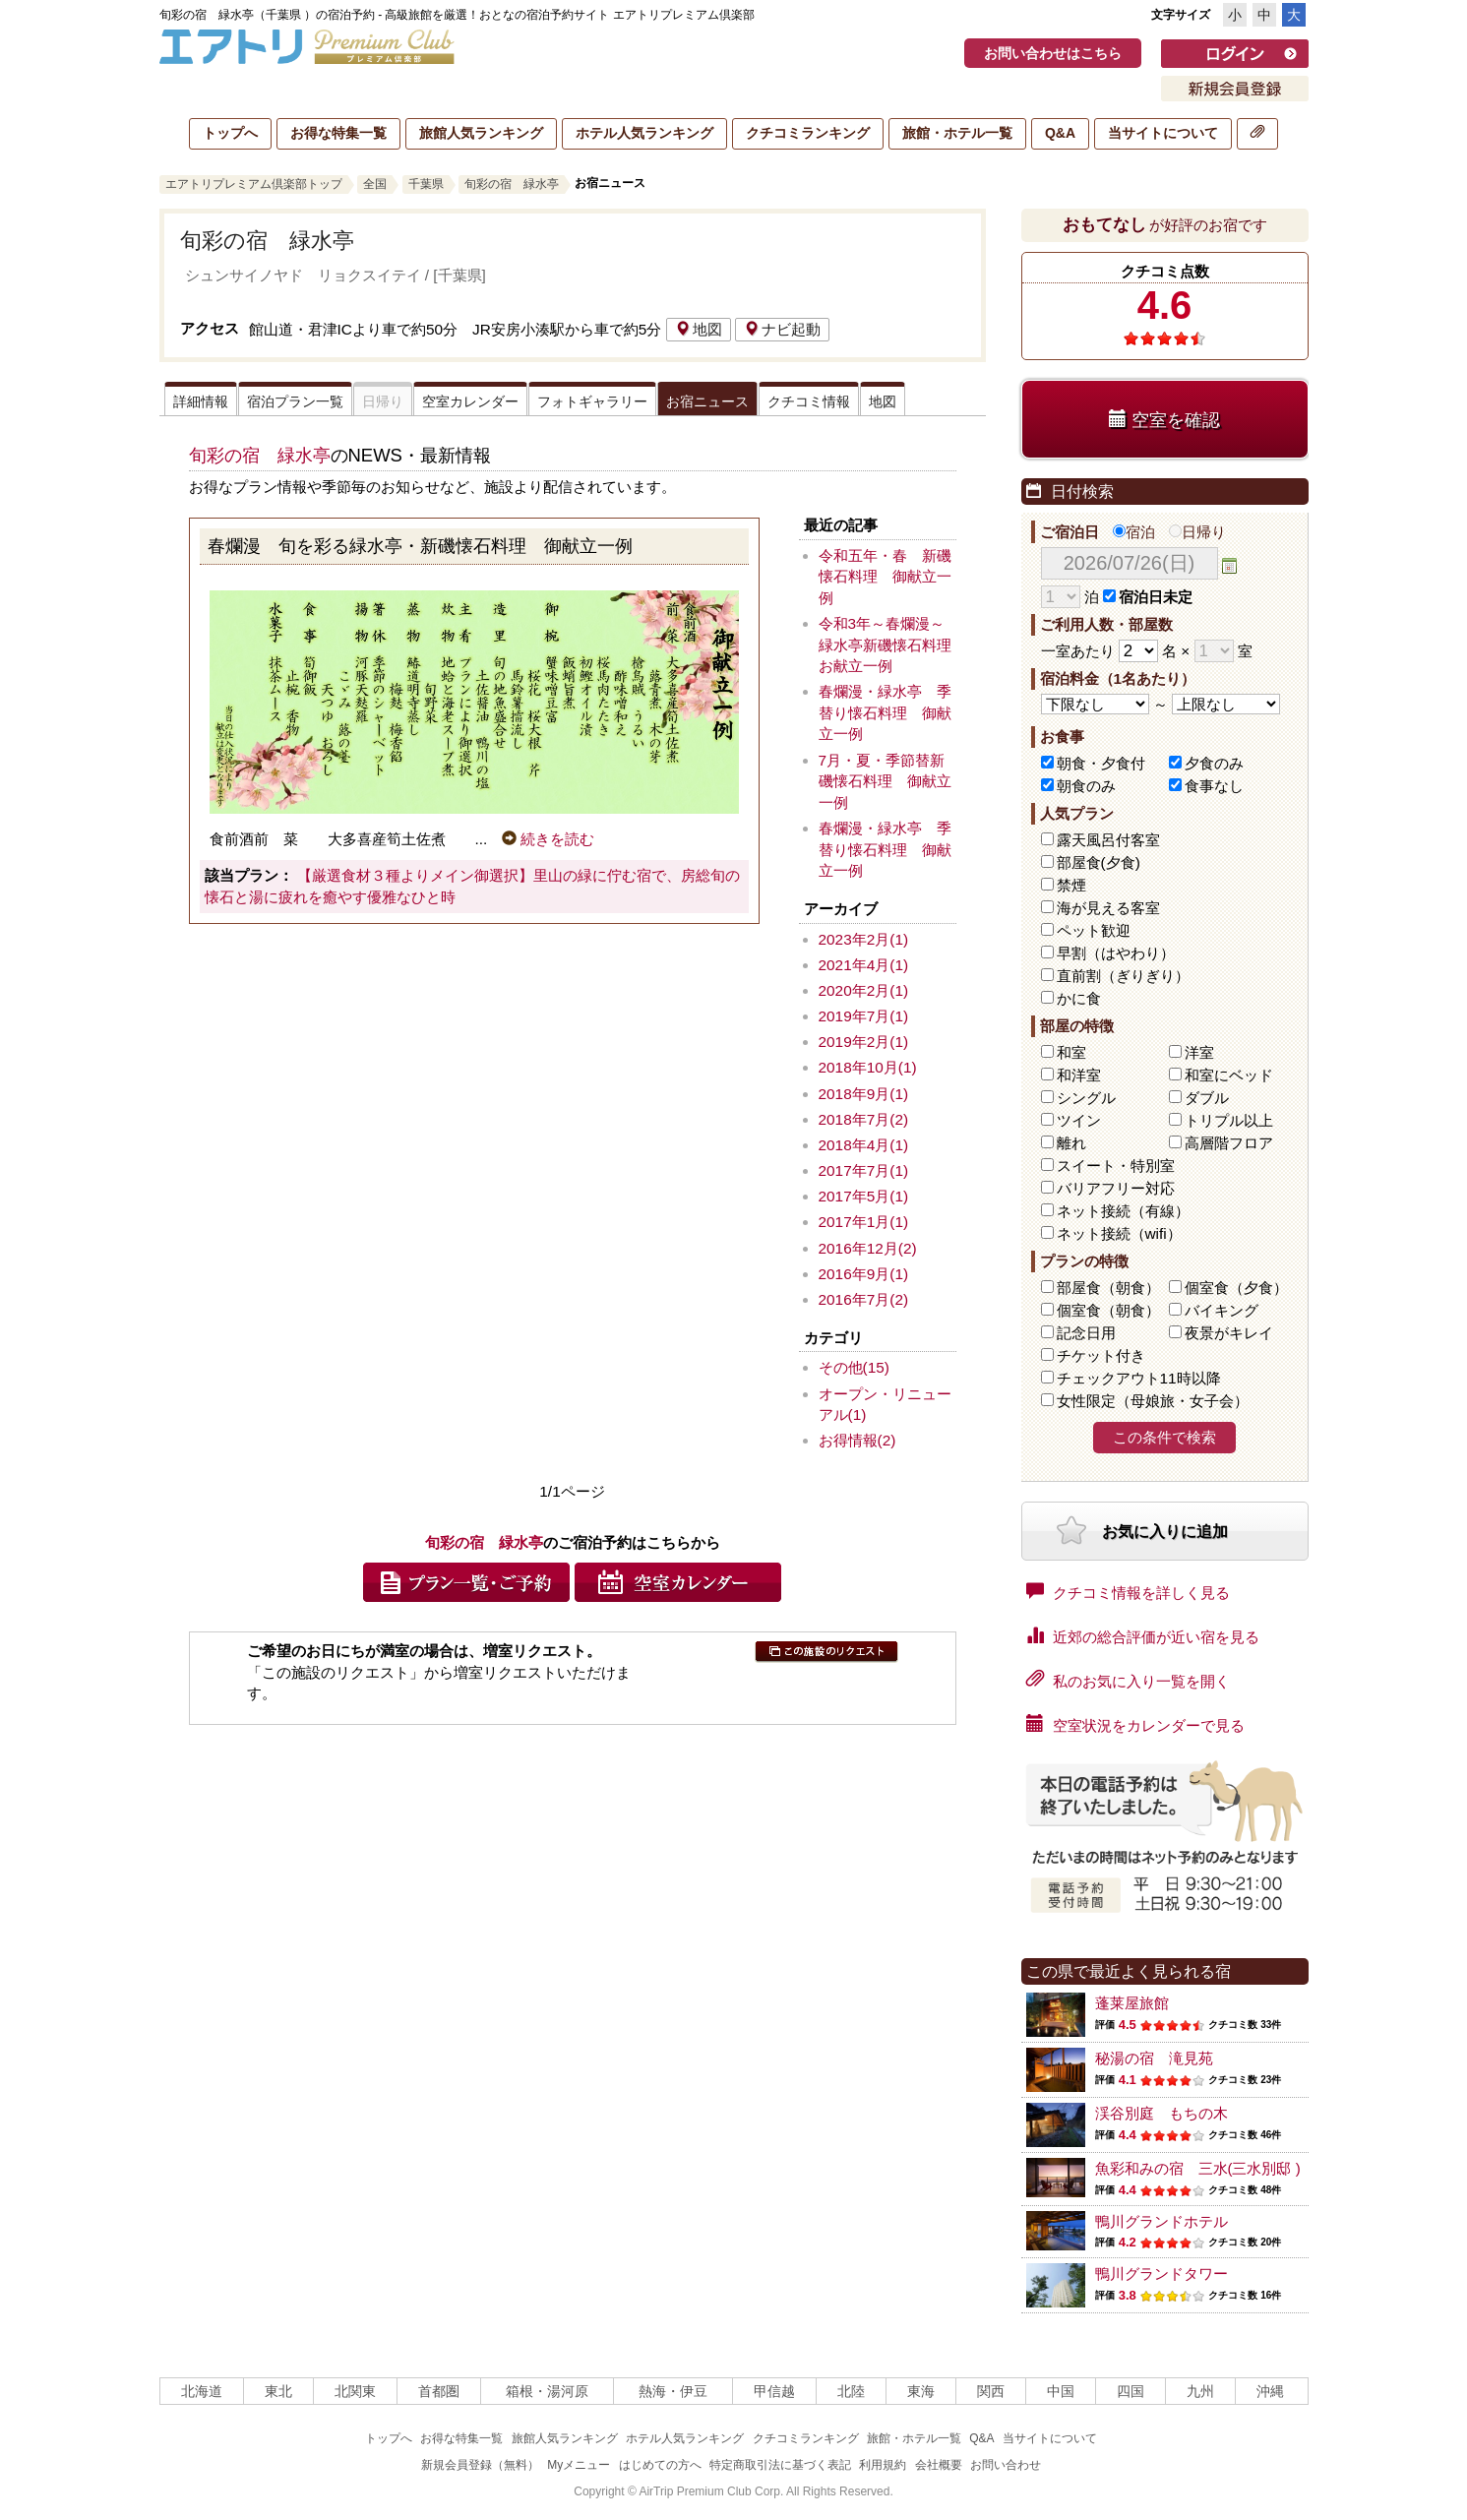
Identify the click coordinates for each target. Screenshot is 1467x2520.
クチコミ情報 (808, 401)
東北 (278, 2391)
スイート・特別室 (1116, 1165)
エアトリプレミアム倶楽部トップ (253, 184)
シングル (1086, 1097)
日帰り (1197, 531)
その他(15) (854, 1367)
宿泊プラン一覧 (295, 401)
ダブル (1207, 1097)
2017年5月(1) (864, 1196)
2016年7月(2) (864, 1299)
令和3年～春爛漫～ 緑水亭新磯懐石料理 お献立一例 (892, 644)
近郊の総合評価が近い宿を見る (1142, 1635)
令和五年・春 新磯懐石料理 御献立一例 (885, 576)
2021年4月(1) (864, 964)
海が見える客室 (1108, 907)
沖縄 (1270, 2391)
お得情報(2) (857, 1440)
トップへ (230, 133)
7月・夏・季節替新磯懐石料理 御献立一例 (885, 781)
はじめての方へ (660, 2465)
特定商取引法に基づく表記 (780, 2465)
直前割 (1123, 975)
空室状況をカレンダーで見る (1135, 1724)
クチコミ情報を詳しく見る (1128, 1591)
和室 (1071, 1052)
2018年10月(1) (868, 1067)
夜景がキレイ (1229, 1332)
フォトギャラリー (592, 401)
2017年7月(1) (864, 1170)
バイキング (1221, 1310)
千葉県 (426, 184)
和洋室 (1079, 1075)
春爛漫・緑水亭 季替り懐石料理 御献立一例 (885, 712)
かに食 (1079, 998)
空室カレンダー (470, 401)
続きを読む (548, 838)
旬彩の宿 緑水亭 (511, 184)
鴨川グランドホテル (1161, 2221)
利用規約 (882, 2465)
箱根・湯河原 (547, 2391)
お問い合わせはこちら (1053, 53)
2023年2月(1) (864, 939)
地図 (698, 329)
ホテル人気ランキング (644, 133)
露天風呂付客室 (1108, 839)
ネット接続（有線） (1123, 1210)
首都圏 (438, 2391)
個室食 (1236, 1287)
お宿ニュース (707, 401)
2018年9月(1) (864, 1093)
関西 (991, 2391)
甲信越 (774, 2391)
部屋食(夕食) (1098, 862)
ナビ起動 (782, 329)
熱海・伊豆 (673, 2391)
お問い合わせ (1005, 2465)
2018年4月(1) (864, 1145)
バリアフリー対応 (1116, 1188)
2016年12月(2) (868, 1248)
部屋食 (1108, 1287)
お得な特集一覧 (338, 133)
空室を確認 (1164, 419)
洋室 (1199, 1052)
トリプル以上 (1229, 1120)
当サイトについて (1163, 133)
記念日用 (1086, 1332)
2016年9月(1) (864, 1273)
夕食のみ (1214, 763)
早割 (1116, 953)
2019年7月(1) (864, 1016)
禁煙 (1071, 885)
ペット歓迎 (1094, 930)
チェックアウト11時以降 (1139, 1378)
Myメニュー (578, 2465)
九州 (1200, 2391)
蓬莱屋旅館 (1132, 2003)
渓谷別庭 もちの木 (1161, 2113)
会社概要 (938, 2465)
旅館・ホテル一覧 (957, 133)
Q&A (1060, 133)
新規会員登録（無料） (480, 2465)
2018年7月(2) (864, 1119)
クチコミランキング (808, 133)
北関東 (355, 2391)
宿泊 (1134, 531)
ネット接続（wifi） (1119, 1233)
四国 (1130, 2391)
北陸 (851, 2391)
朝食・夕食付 (1101, 763)
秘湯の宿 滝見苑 (1154, 2058)
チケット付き (1101, 1355)
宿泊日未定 (1147, 596)
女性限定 (1153, 1400)
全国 (375, 184)
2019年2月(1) (864, 1041)
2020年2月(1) (864, 990)
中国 (1060, 2391)
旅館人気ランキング (481, 133)
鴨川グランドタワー (1161, 2273)
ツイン (1079, 1120)
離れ (1071, 1143)
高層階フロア (1229, 1143)
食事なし (1214, 785)
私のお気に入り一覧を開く (1128, 1680)
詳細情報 (200, 401)
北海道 (201, 2391)
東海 (921, 2391)
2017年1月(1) (864, 1221)
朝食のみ (1086, 785)
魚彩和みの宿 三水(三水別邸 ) (1198, 2168)
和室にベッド (1229, 1075)
